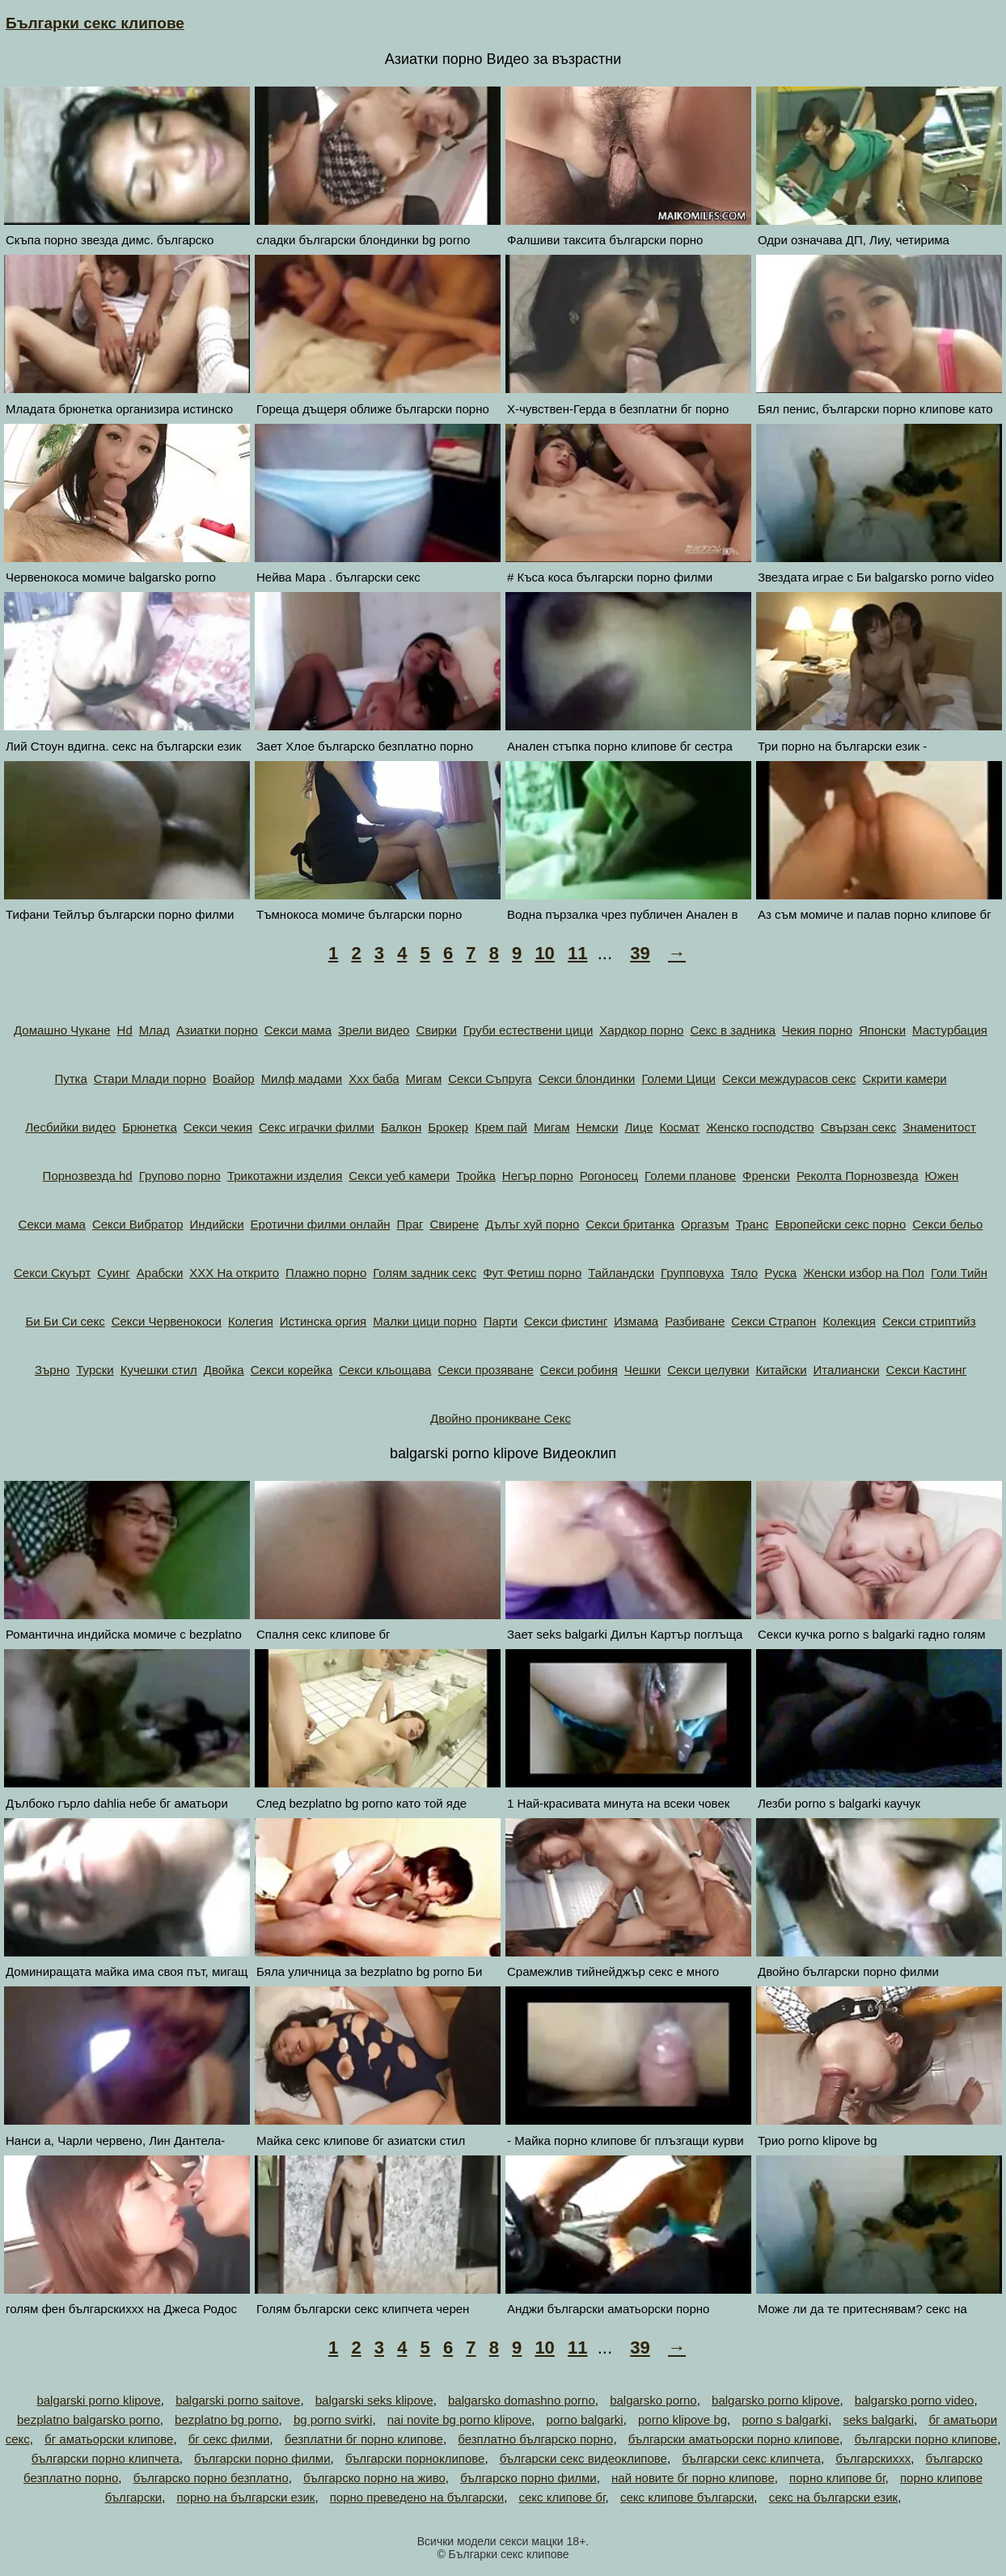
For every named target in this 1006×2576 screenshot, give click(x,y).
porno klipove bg (682, 2419)
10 (544, 953)
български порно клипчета (106, 2458)
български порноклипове (415, 2458)
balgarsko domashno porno (521, 2400)
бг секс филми (229, 2439)
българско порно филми (528, 2478)
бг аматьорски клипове (108, 2439)
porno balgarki (585, 2419)
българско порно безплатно (211, 2478)
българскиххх (873, 2458)
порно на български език (246, 2497)
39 (639, 953)
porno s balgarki (785, 2419)
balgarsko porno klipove (775, 2400)
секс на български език (833, 2497)
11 (577, 953)
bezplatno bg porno (226, 2419)
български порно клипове (925, 2439)
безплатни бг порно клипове (364, 2439)
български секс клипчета (751, 2458)
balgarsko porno (653, 2400)
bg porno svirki (333, 2419)
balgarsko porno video (914, 2400)
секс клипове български (687, 2497)
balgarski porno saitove (237, 2400)
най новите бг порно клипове (693, 2478)
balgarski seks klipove (374, 2400)
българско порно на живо (374, 2478)
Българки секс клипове (95, 23)
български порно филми (262, 2458)
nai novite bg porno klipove (459, 2419)
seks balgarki (878, 2419)
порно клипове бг (837, 2478)
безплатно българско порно (535, 2439)
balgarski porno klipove (98, 2400)
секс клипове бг (561, 2497)
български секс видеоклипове (583, 2458)
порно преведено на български (417, 2497)
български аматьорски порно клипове (733, 2439)
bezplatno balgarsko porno (88, 2419)
